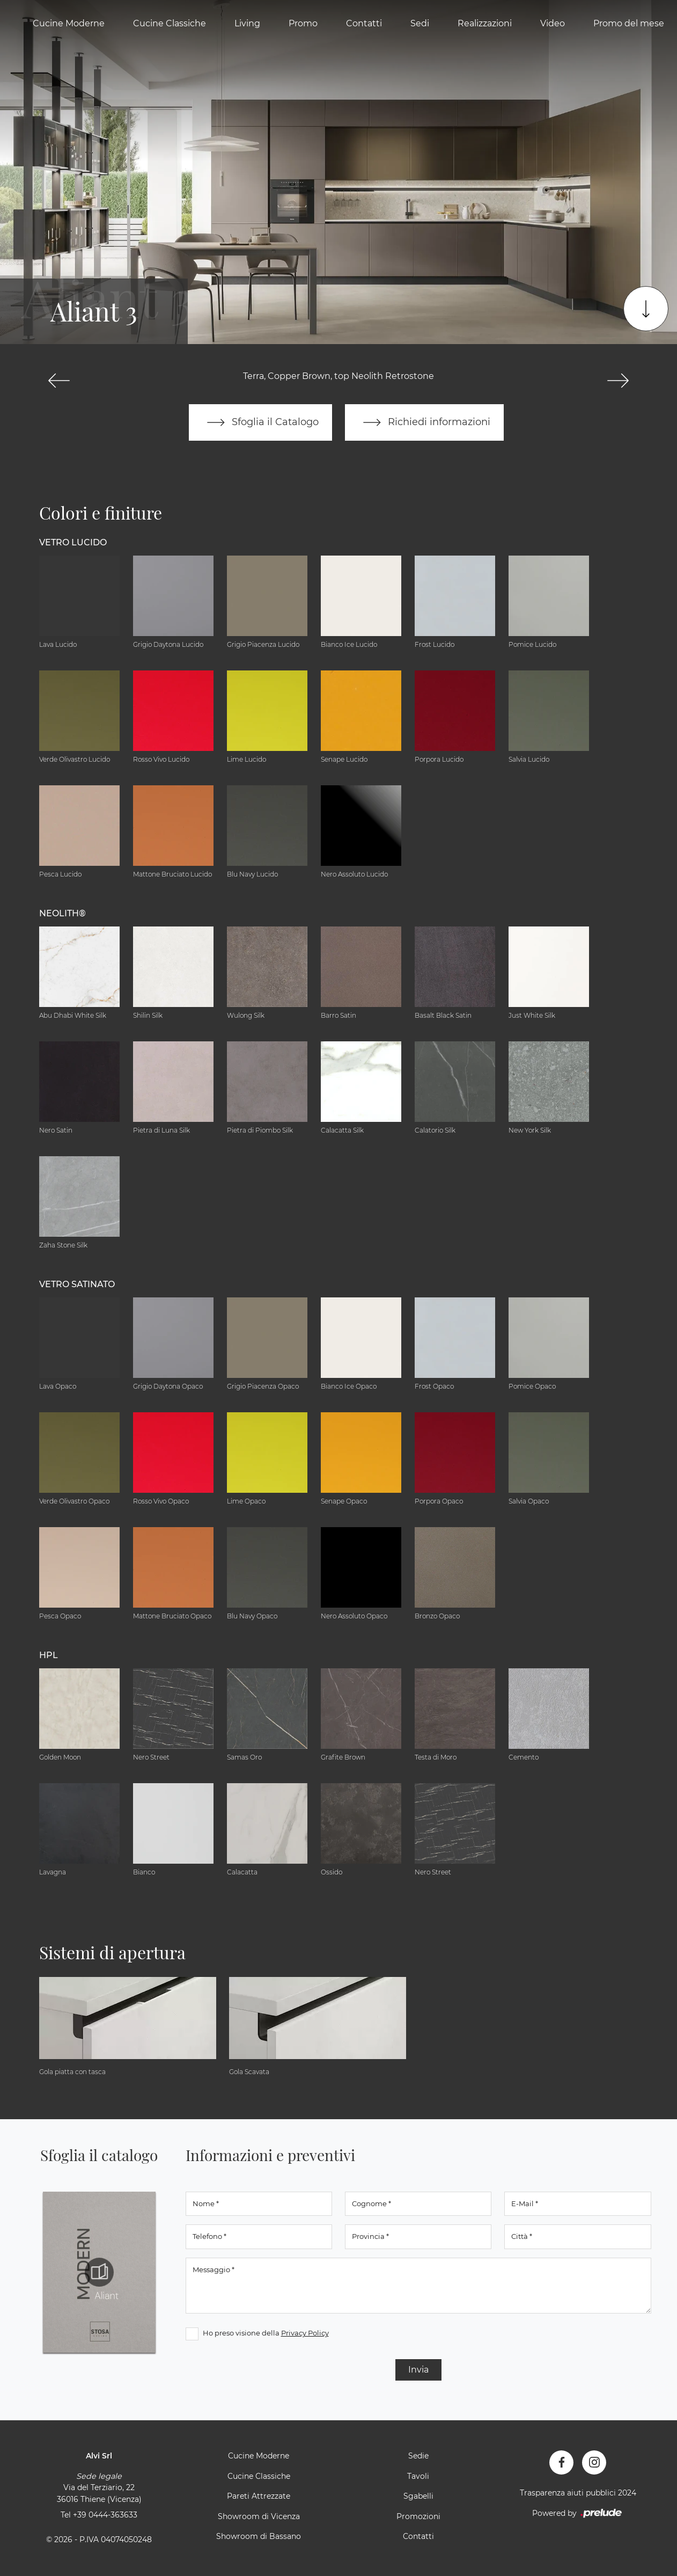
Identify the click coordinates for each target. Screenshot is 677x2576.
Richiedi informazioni (424, 422)
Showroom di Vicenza (259, 2516)
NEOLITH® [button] (62, 913)
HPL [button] (48, 1655)
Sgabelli (418, 2496)
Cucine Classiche (169, 23)
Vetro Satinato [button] (77, 1284)
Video (552, 23)
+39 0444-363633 (105, 2515)
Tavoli (418, 2476)
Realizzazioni (485, 23)
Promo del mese (628, 23)
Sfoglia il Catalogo (260, 422)
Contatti (364, 23)
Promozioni (418, 2516)
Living (247, 23)
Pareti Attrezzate (258, 2496)
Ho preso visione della (266, 2333)
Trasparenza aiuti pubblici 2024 (578, 2493)
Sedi (419, 23)
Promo (303, 23)
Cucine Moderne (69, 23)
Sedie (418, 2456)
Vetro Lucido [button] (73, 542)
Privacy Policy (305, 2333)
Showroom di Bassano (258, 2536)
